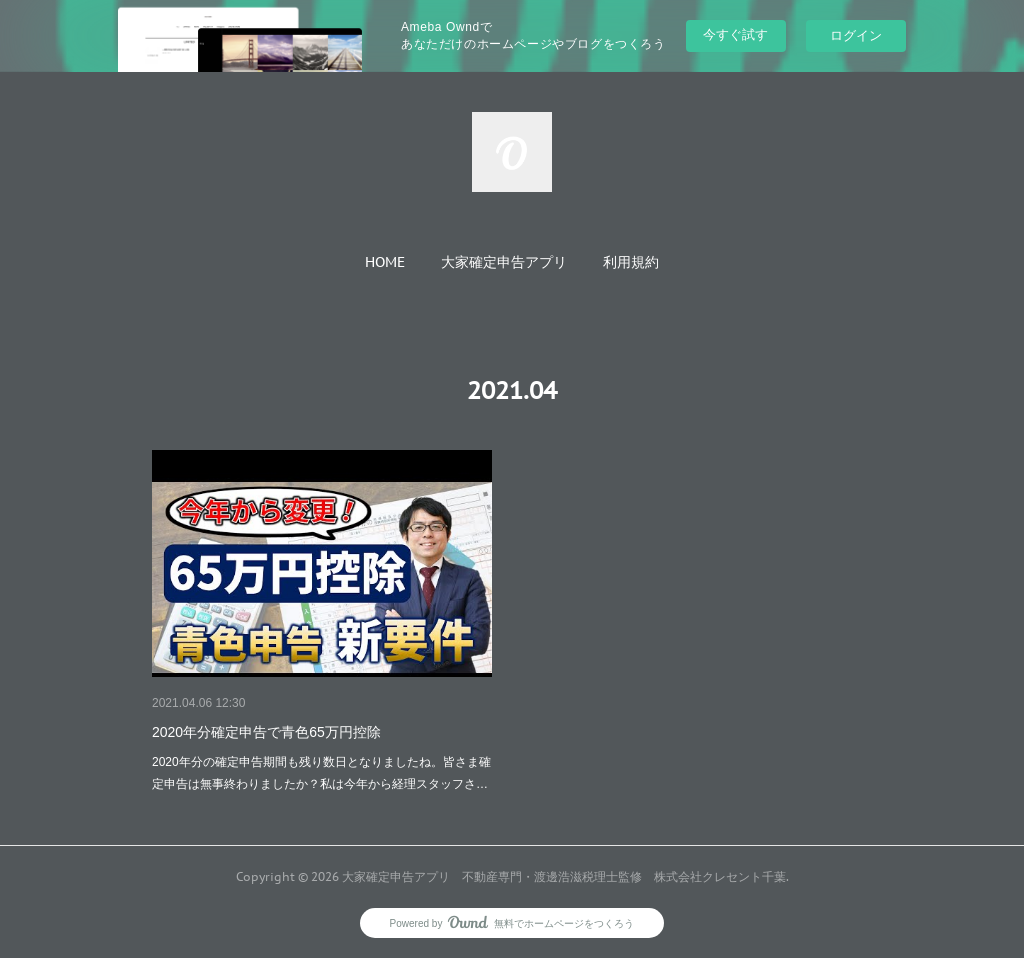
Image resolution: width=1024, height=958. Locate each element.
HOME (385, 262)
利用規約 (631, 262)
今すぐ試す (735, 34)
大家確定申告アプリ (504, 262)
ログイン (856, 35)
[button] (385, 262)
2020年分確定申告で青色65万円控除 (266, 732)
